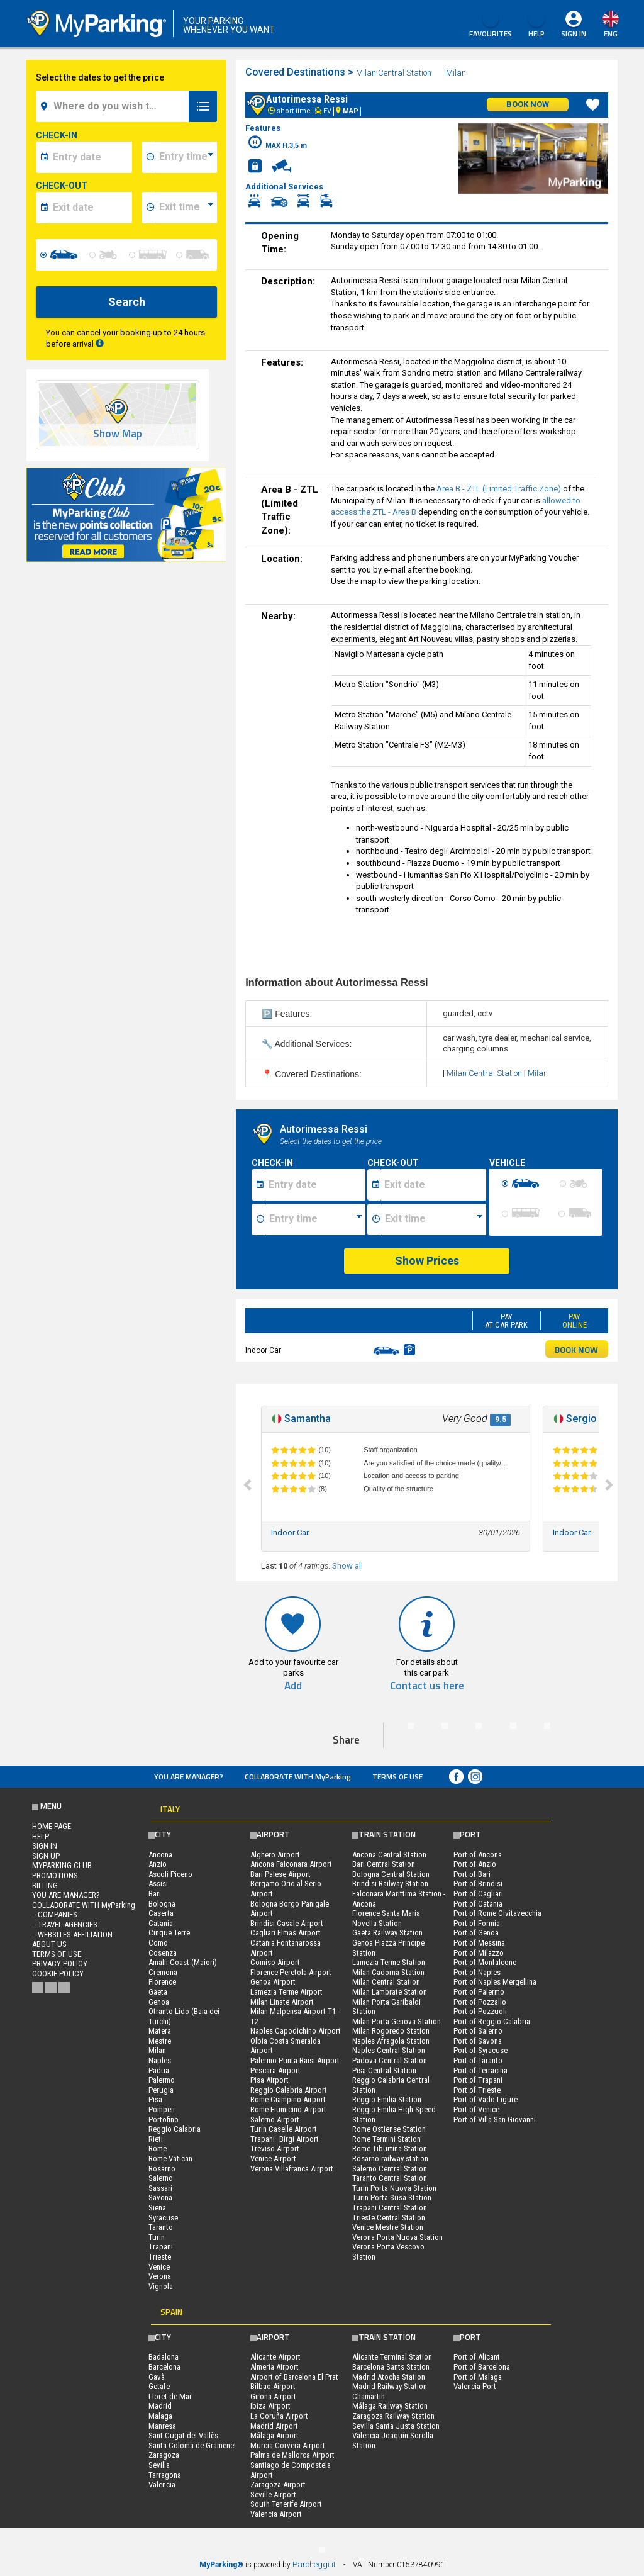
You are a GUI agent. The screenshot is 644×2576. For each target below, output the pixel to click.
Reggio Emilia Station (386, 2099)
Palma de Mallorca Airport (292, 2455)
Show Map (117, 434)
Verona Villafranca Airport (291, 2168)
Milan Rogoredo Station (391, 2031)
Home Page (51, 1826)
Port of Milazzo (478, 1952)
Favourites (490, 25)
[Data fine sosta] (433, 1185)
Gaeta (157, 1991)
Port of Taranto (477, 2060)
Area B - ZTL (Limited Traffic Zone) (498, 488)
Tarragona (164, 2475)
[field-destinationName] (114, 106)
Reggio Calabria (174, 2129)
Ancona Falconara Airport (291, 1864)
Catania (160, 1923)
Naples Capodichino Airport (295, 2031)
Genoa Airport (273, 1981)
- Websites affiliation (72, 1934)
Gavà (156, 2377)
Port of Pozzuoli (480, 2011)
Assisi (158, 1883)
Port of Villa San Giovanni (494, 2119)
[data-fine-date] (90, 207)
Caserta (161, 1913)
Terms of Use (397, 1777)
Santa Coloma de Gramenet (192, 2445)
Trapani (160, 2246)
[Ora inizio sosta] (315, 1219)
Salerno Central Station (389, 2168)
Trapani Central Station (389, 2207)
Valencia (161, 2484)
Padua (158, 2070)
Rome (157, 2148)
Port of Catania (477, 1903)
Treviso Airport (274, 2148)
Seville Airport (273, 2494)
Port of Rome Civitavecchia (497, 1913)
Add (293, 1686)
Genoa (158, 2002)
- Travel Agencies (64, 1924)
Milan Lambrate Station (389, 1991)
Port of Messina (479, 1942)
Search (126, 301)
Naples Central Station (388, 2050)
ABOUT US (49, 1944)
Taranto (160, 2227)
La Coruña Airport (279, 2416)
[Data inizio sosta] (315, 1185)
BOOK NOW (576, 1349)
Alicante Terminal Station (392, 2356)
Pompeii (161, 2109)
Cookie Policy (58, 1973)
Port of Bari (472, 1874)
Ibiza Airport (270, 2406)
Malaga (160, 2416)
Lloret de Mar (170, 2396)
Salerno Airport (274, 2119)
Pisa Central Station (384, 2070)
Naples (159, 2060)
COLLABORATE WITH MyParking (298, 1777)
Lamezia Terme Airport (286, 1991)
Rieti (155, 2139)
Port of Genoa (476, 1932)
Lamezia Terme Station (388, 1962)
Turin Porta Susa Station (391, 2197)
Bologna (161, 1903)
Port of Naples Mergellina (494, 1981)
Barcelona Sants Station (391, 2367)
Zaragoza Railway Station (393, 2416)
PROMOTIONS (55, 1875)
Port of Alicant (476, 2356)
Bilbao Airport (273, 2386)
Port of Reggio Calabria (491, 2021)
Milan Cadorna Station (388, 1972)
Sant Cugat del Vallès (183, 2435)
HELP (536, 25)
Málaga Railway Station (390, 2406)
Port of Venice (476, 2109)
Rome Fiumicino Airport (288, 2109)
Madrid (160, 2406)
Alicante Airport (275, 2356)
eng (611, 34)
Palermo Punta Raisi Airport (295, 2060)
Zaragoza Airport (278, 2484)
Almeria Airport (274, 2367)
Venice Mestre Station (387, 2227)
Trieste (159, 2256)
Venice (159, 2266)
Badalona (163, 2356)
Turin (156, 2237)
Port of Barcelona (481, 2367)
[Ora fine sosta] (434, 1219)
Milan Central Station (393, 72)
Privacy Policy (59, 1963)
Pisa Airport (269, 2080)
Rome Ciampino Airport (288, 2099)
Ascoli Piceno (170, 1874)
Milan (457, 72)
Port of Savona (477, 2041)
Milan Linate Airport (282, 2002)
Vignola (160, 2286)
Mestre (159, 2041)
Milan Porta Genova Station (396, 2021)
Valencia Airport (276, 2514)
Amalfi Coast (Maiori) (182, 1962)
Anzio (157, 1864)
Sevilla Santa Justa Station (396, 2426)
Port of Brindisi (477, 1883)
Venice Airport (273, 2158)
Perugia (161, 2090)
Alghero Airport (275, 1854)
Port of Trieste (477, 2090)
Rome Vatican (170, 2158)
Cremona (162, 1972)
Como (158, 1942)
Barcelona (164, 2367)
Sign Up (46, 1856)
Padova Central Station (389, 2060)
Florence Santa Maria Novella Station (386, 1918)
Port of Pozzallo (479, 2002)
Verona (159, 2276)
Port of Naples (477, 1972)
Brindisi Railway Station (390, 1883)
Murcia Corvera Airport (287, 2445)
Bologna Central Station (391, 1874)
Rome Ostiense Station (389, 2129)
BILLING (45, 1885)
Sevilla (159, 2465)
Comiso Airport (275, 1962)
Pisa (155, 2099)
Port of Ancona (477, 1854)
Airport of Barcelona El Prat (294, 2377)
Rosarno (161, 2168)
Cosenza (162, 1952)
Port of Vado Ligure (485, 2099)
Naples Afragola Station (391, 2041)
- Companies (54, 1914)
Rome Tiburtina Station (389, 2148)
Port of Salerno (477, 2031)
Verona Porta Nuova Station (397, 2237)
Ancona (160, 1854)
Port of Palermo (478, 1991)
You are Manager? (188, 1777)
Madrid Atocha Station (388, 2377)
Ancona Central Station (389, 1854)
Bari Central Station (383, 1864)
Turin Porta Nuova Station (394, 2188)
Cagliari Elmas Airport (285, 1932)
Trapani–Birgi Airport (284, 2139)
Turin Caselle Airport (283, 2129)
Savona (160, 2197)
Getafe (159, 2386)
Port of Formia (476, 1923)
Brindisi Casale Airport (286, 1923)
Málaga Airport (274, 2435)
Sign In (573, 34)
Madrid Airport (274, 2426)
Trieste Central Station (388, 2217)
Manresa (162, 2426)
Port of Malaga (477, 2377)
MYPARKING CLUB (62, 1865)
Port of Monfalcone (484, 1962)
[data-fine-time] (186, 207)
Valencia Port (474, 2386)
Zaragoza (163, 2455)
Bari (154, 1893)
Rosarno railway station (390, 2158)
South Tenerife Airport (286, 2504)
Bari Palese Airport (280, 1874)
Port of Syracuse (480, 2050)
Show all (347, 1566)
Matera (159, 2031)
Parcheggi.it (314, 2564)
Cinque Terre (169, 1932)
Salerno (160, 2178)
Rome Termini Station (386, 2139)
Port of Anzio (474, 1864)
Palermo (161, 2080)
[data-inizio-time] (186, 157)
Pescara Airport (275, 2070)
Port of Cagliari (478, 1893)
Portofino (163, 2119)
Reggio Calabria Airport (288, 2090)
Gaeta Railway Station (387, 1932)
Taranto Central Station (389, 2178)
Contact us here (427, 1686)
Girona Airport (273, 2396)
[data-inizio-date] (90, 157)
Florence (162, 1981)
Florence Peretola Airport (290, 1972)
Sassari (160, 2188)
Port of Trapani (477, 2080)
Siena (157, 2207)
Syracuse (163, 2217)
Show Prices (427, 1260)
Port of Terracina (480, 2070)
